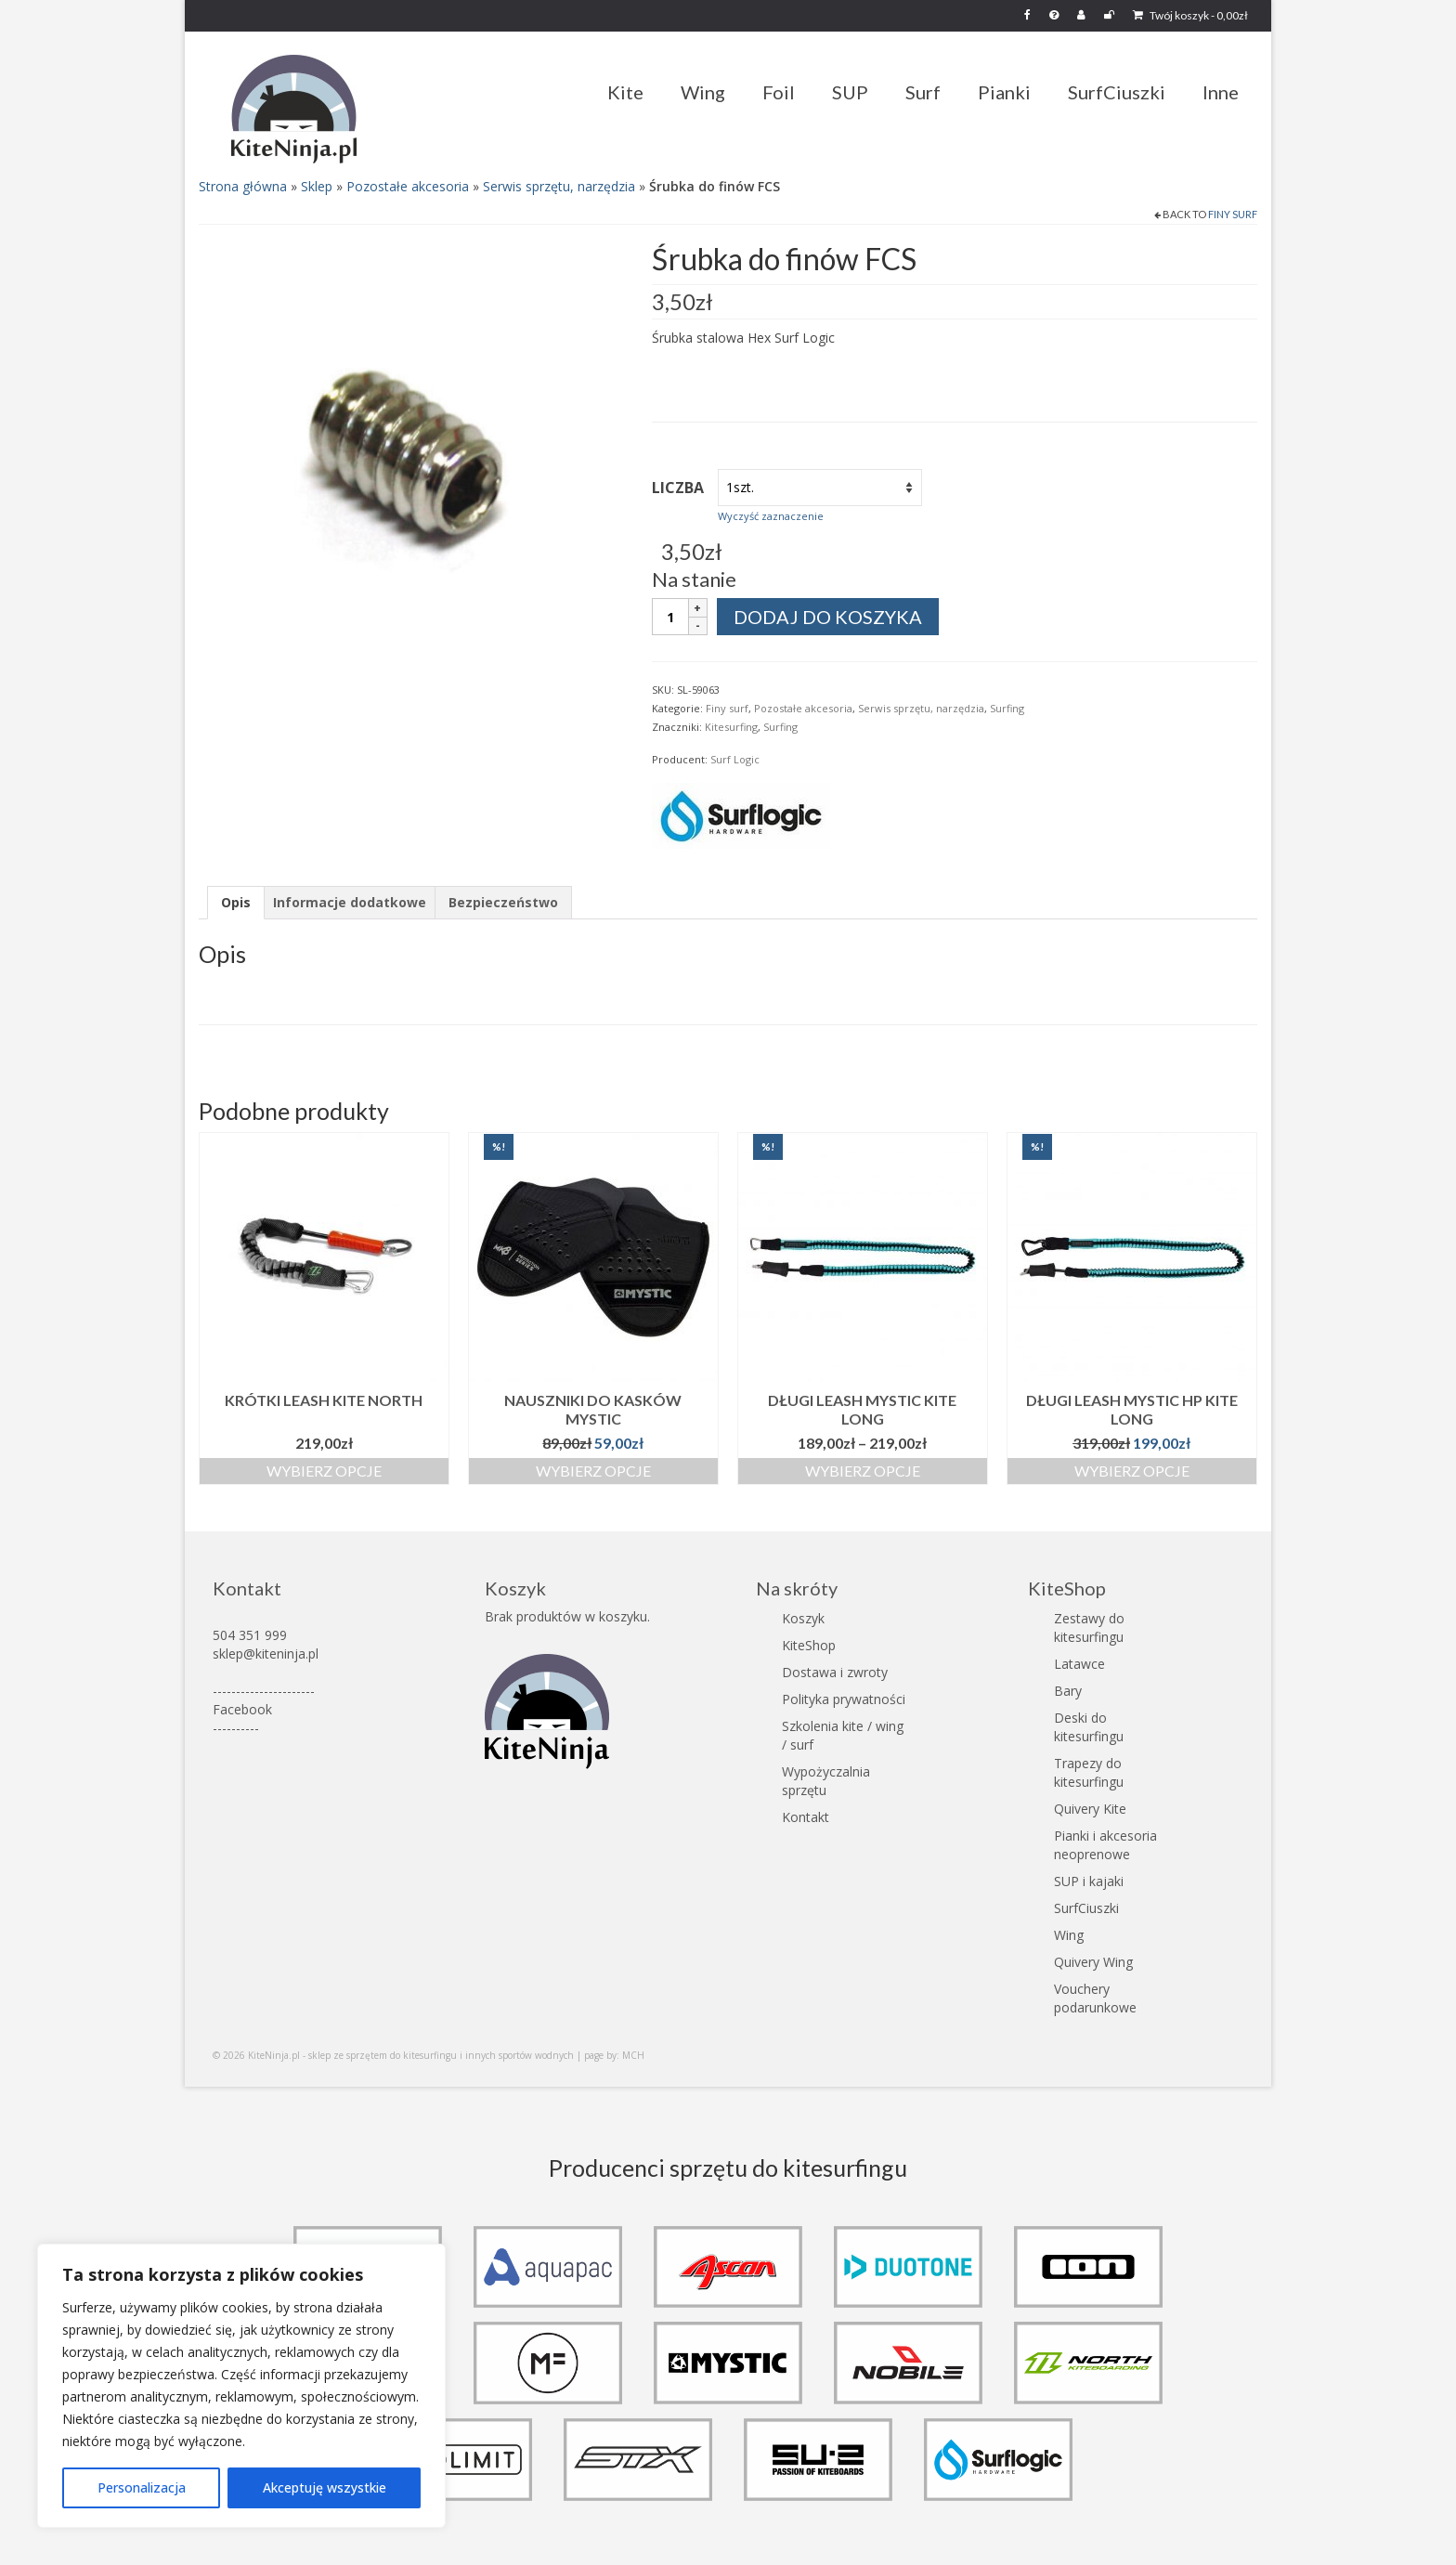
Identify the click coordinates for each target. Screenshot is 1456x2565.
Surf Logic (735, 759)
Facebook (242, 1709)
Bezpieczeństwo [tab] (503, 902)
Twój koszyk (1190, 15)
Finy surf (1232, 214)
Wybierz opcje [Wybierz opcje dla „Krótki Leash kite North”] (324, 1470)
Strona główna (243, 186)
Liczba (678, 487)
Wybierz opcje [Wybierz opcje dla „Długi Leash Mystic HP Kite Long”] (1132, 1470)
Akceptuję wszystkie (324, 2487)
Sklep (316, 186)
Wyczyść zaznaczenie (771, 516)
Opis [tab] (236, 902)
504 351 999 (250, 1635)
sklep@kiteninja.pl (265, 1653)
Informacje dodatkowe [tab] (349, 902)
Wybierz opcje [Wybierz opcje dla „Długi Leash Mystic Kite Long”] (862, 1470)
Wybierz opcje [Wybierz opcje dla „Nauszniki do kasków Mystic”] (593, 1470)
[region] (241, 2386)
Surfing (1007, 708)
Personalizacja (142, 2487)
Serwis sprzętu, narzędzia (559, 186)
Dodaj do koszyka (828, 616)
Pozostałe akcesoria (407, 186)
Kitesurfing (731, 727)
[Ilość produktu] (670, 616)
